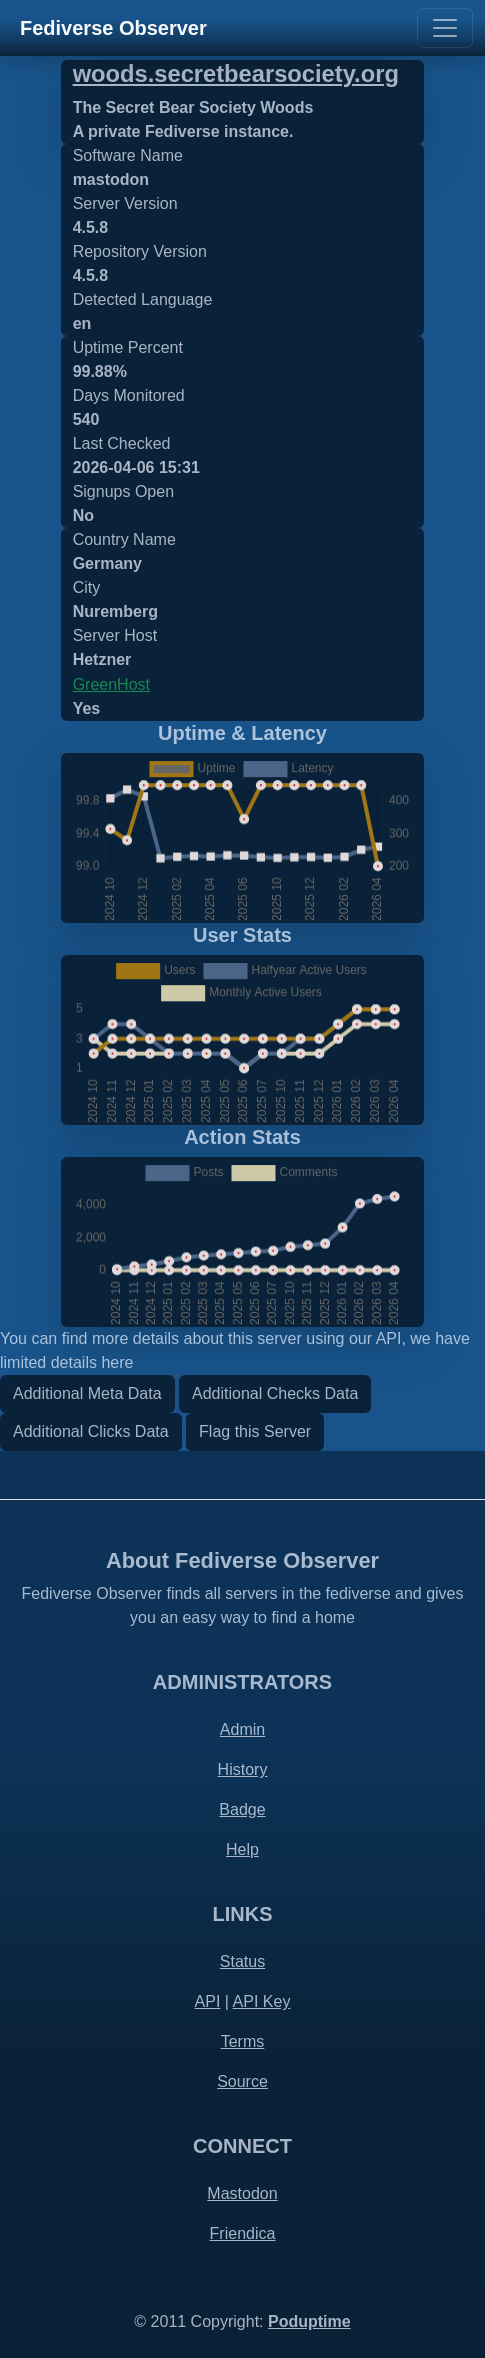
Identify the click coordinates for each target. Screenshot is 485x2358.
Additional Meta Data (87, 1393)
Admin (242, 1729)
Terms (243, 2041)
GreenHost (111, 684)
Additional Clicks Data (91, 1431)
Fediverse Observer (113, 28)
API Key (262, 2001)
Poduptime (309, 2321)
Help (242, 1849)
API (208, 2001)
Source (242, 2081)
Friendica (243, 2233)
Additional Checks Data (275, 1393)
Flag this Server (255, 1431)
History (243, 1769)
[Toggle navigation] (445, 28)
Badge (242, 1809)
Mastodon (242, 2193)
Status (242, 1961)
